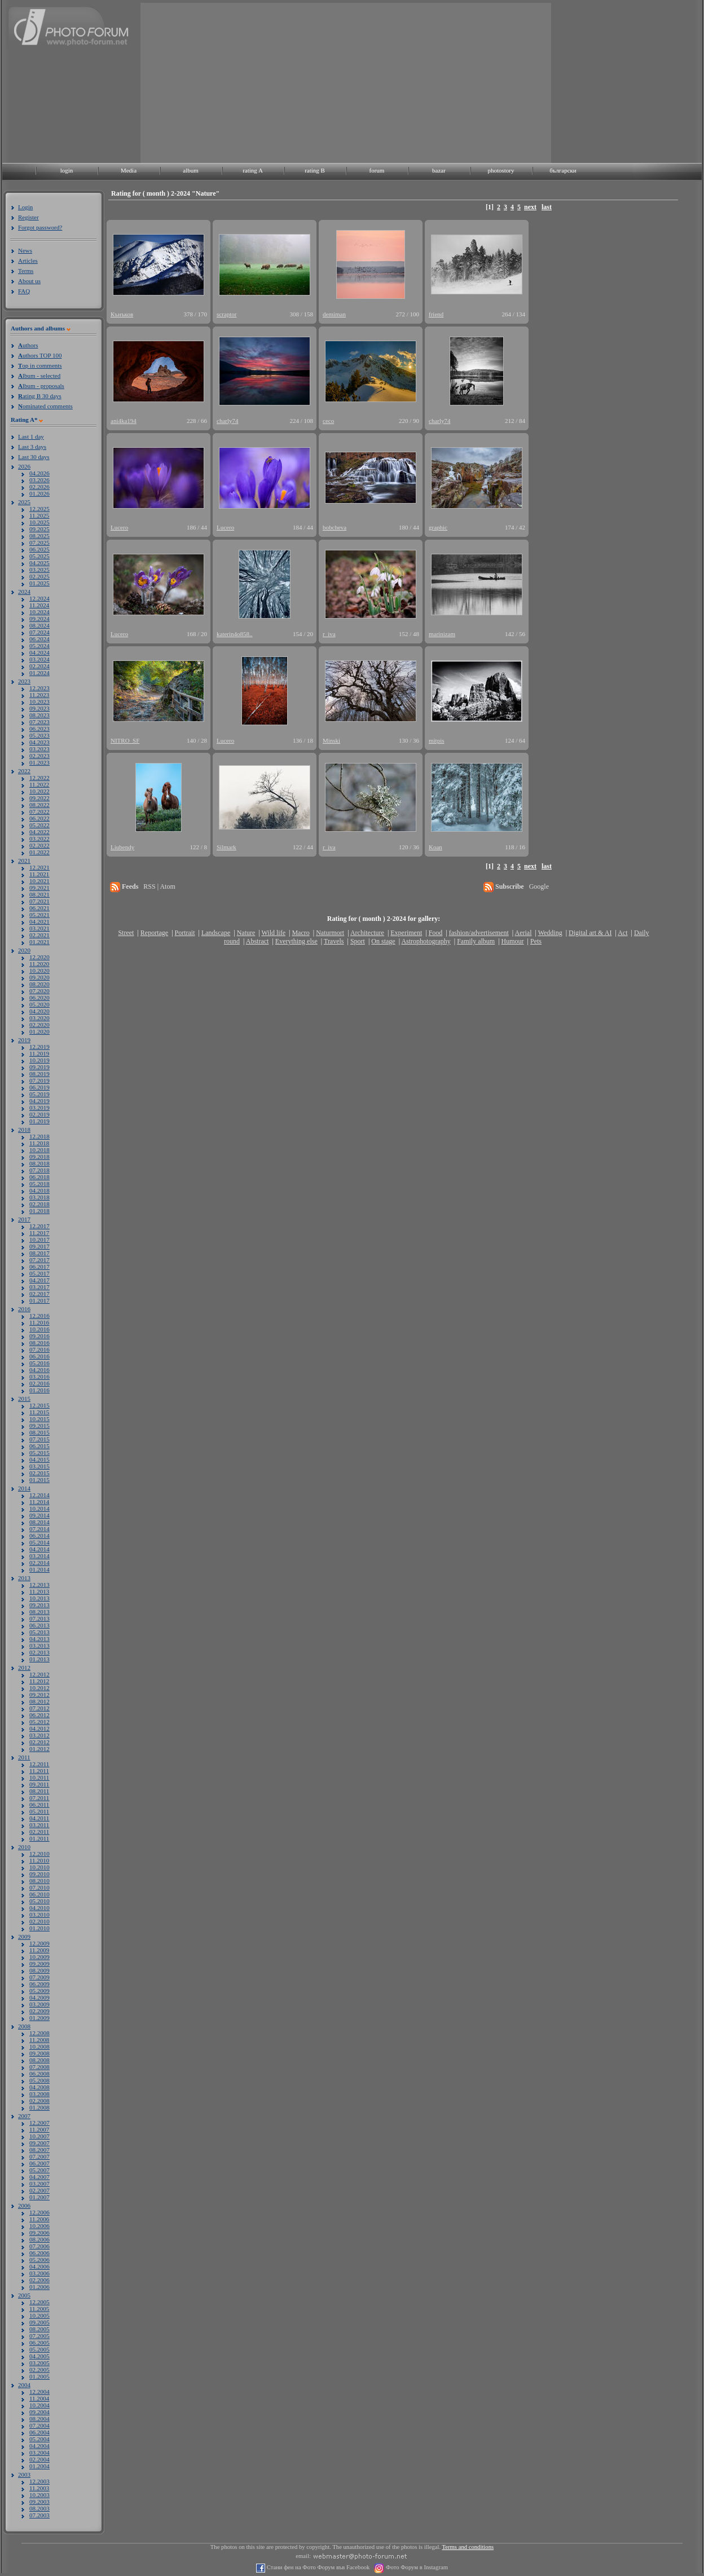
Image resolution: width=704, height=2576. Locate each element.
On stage (383, 941)
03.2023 (39, 749)
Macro (300, 933)
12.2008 (39, 2033)
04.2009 (39, 1997)
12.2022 (39, 777)
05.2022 (39, 825)
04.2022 (39, 831)
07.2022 (39, 811)
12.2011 (39, 1764)
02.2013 (39, 1652)
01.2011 (39, 1838)
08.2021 (39, 894)
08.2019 (39, 1073)
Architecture (367, 933)
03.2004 (39, 2452)
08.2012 (39, 1701)
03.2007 (39, 2183)
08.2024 (39, 625)
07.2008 (39, 2066)
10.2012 (39, 1687)
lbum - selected (39, 375)
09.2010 (39, 1874)
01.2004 (39, 2466)
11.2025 (39, 515)
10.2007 (39, 2136)
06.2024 (39, 639)
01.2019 (39, 1121)
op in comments (40, 365)
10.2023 (39, 701)
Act (622, 933)
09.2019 (39, 1067)
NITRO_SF (125, 740)
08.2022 (39, 804)
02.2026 (39, 486)
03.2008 (39, 2093)
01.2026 (39, 493)
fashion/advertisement (479, 933)
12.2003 (39, 2481)
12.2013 (39, 1584)
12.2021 (39, 867)
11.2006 (39, 2219)
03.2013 (39, 1645)
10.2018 (39, 1149)
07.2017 (39, 1259)
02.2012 (39, 1742)
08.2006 (39, 2239)
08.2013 (39, 1611)
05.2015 (39, 1452)
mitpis (437, 740)
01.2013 (39, 1659)
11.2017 (39, 1232)
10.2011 (39, 1777)
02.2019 (39, 1114)
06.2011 (39, 1804)
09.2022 (39, 798)
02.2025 (39, 576)
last (547, 207)
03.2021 (39, 928)
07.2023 (39, 721)
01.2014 (39, 1569)
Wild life (274, 933)
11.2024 (39, 605)
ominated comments (45, 406)
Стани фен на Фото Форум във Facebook (317, 2567)
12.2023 (39, 688)
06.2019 (39, 1087)
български (563, 170)
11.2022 (39, 784)
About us (29, 280)
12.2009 (39, 1943)
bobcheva (334, 527)
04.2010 (39, 1907)
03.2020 (39, 1017)
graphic (438, 527)
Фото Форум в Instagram (416, 2567)
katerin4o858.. (235, 633)
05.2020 (39, 1004)
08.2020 (39, 984)
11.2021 (39, 874)
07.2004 (39, 2425)
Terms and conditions (468, 2547)
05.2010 (39, 1901)
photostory (500, 170)
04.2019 (39, 1100)
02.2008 (39, 2100)
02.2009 (39, 2011)
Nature (246, 933)
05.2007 (39, 2170)
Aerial (522, 933)
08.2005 (39, 2329)
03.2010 (39, 1914)
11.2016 (39, 1322)
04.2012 (39, 1728)
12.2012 (39, 1674)
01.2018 (39, 1210)
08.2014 (39, 1522)
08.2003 (39, 2508)
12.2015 (39, 1405)
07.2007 (39, 2156)
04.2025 (39, 562)
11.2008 (39, 2039)
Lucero (119, 527)
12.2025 (39, 508)
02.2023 (39, 755)
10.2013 (39, 1598)
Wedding (550, 933)
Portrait (185, 933)
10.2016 (39, 1329)
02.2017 (39, 1293)
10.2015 (39, 1418)
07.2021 (39, 901)
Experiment (406, 933)
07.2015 (39, 1439)
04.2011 (39, 1818)
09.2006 (39, 2232)
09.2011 (39, 1784)
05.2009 (39, 1990)
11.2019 (39, 1053)
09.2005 (39, 2322)
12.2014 (39, 1495)
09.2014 (39, 1515)
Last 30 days (34, 456)
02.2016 (39, 1383)
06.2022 (39, 818)
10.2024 (39, 611)
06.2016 (39, 1356)
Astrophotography (425, 941)
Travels (334, 941)
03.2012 (39, 1735)
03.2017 (39, 1286)
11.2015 (39, 1412)
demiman (334, 314)
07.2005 (39, 2335)
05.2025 (39, 556)
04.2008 (39, 2087)
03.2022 (39, 838)
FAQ (24, 291)
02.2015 (39, 1473)
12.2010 (39, 1853)
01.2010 (39, 1928)
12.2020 (39, 957)
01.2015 (39, 1479)
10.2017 (39, 1239)
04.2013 (39, 1638)
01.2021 (39, 941)
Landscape (215, 933)
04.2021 (39, 921)
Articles (28, 260)
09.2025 (39, 529)
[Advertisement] (294, 82)
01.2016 (39, 1390)
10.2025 (39, 522)
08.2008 (39, 2060)
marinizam (442, 633)
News (25, 250)
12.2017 (39, 1226)
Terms (25, 270)
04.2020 (39, 1011)
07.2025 (39, 542)
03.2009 (39, 2004)
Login (25, 207)
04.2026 (39, 473)
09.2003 (39, 2501)
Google (539, 886)
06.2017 (39, 1266)
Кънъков (122, 314)
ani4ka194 (124, 420)
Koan (435, 847)
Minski (331, 740)
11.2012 (39, 1681)
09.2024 (39, 618)
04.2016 (39, 1369)
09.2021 (39, 887)
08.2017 (39, 1253)
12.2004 (39, 2391)
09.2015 (39, 1425)
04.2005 (39, 2356)
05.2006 (39, 2259)
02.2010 (39, 1921)
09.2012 (39, 1694)
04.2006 (39, 2266)
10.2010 (39, 1867)
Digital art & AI (590, 933)
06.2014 (39, 1535)
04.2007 (39, 2176)
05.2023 (39, 735)
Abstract (257, 941)
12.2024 (39, 598)
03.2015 (39, 1466)
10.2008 (39, 2046)
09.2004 (39, 2412)
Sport (357, 941)
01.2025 (39, 583)
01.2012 (39, 1748)
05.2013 (39, 1632)
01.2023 (39, 762)
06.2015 (39, 1446)
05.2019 (39, 1094)
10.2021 (39, 880)
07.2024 (39, 632)
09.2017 (39, 1246)
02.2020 (39, 1024)
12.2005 (39, 2302)
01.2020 (39, 1031)
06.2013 (39, 1625)
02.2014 (39, 1562)
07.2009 (39, 1977)
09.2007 (39, 2143)
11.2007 (39, 2129)
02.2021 (39, 935)
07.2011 (39, 1797)
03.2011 (39, 1824)
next (530, 207)
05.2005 (39, 2349)
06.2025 (39, 549)
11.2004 (39, 2398)
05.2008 (39, 2080)
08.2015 (39, 1432)
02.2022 (39, 845)
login (66, 170)
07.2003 (39, 2515)
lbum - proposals (41, 385)
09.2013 (39, 1605)
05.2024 (39, 645)
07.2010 (39, 1887)
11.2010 (39, 1860)
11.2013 (39, 1591)
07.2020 (39, 990)
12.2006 (39, 2212)
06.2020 (39, 997)
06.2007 (39, 2163)
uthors (28, 345)
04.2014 (39, 1549)
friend (436, 314)
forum (377, 170)
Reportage (154, 933)
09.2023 (39, 708)
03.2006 (39, 2273)
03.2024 (39, 659)
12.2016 (39, 1315)
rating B (315, 170)
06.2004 (39, 2432)
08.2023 (39, 715)
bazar (439, 170)
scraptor (226, 314)
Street (126, 933)
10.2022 (39, 791)
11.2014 (39, 1501)
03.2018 (39, 1197)
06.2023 (39, 728)
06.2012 (39, 1715)
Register (28, 217)
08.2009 (39, 1970)
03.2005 (39, 2362)
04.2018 (39, 1190)
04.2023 (39, 742)
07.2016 (39, 1349)
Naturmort (330, 933)
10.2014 (39, 1508)
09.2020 (39, 977)
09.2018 (39, 1156)
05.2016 (39, 1363)
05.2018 (39, 1183)
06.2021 (39, 908)
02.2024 (39, 666)
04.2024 (39, 652)
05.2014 (39, 1542)
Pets (536, 941)
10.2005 (39, 2315)
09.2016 (39, 1336)
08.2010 (39, 1880)
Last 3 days (32, 446)
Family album (476, 941)
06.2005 (39, 2342)
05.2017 (39, 1273)
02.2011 (39, 1831)
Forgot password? (40, 227)
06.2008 (39, 2073)
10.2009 (39, 1956)
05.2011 (39, 1811)
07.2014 (39, 1528)
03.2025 (39, 569)
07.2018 (39, 1170)
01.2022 (39, 852)
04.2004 (39, 2445)
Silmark (226, 847)
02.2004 (39, 2459)
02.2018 (39, 1204)
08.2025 (39, 535)
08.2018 (39, 1163)
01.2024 (39, 672)
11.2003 (39, 2488)
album (191, 170)
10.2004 (39, 2405)
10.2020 (39, 970)
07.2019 (39, 1080)
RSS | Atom (159, 886)
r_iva (329, 633)
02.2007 (39, 2190)
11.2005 (39, 2308)
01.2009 (39, 2017)
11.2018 (39, 1143)
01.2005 (39, 2376)
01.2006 (39, 2286)
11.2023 (39, 694)
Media (129, 170)
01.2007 (39, 2197)
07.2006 (39, 2246)
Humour (512, 941)
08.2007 (39, 2149)
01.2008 (39, 2107)
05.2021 (39, 914)
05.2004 (39, 2439)
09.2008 (39, 2053)
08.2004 (39, 2418)
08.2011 (39, 1791)
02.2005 (39, 2369)
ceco (328, 420)
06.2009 (39, 1983)
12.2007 (39, 2122)
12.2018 (39, 1136)
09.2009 (39, 1963)
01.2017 (39, 1300)
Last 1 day (31, 436)
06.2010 (39, 1894)
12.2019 (39, 1046)
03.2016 (39, 1376)
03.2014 (39, 1555)
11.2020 (39, 963)
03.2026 (39, 480)
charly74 (227, 420)
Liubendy (122, 847)
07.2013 (39, 1618)
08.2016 (39, 1342)
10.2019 (39, 1060)
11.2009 (39, 1950)
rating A (253, 170)
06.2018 (39, 1177)
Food (436, 933)
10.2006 (39, 2225)
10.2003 (39, 2494)
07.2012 (39, 1708)
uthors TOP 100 (39, 355)
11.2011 (39, 1770)
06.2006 (39, 2252)
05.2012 (39, 1721)
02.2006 (39, 2280)
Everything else (296, 941)
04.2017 (39, 1280)
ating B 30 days (39, 395)
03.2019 (39, 1107)
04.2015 (39, 1459)
